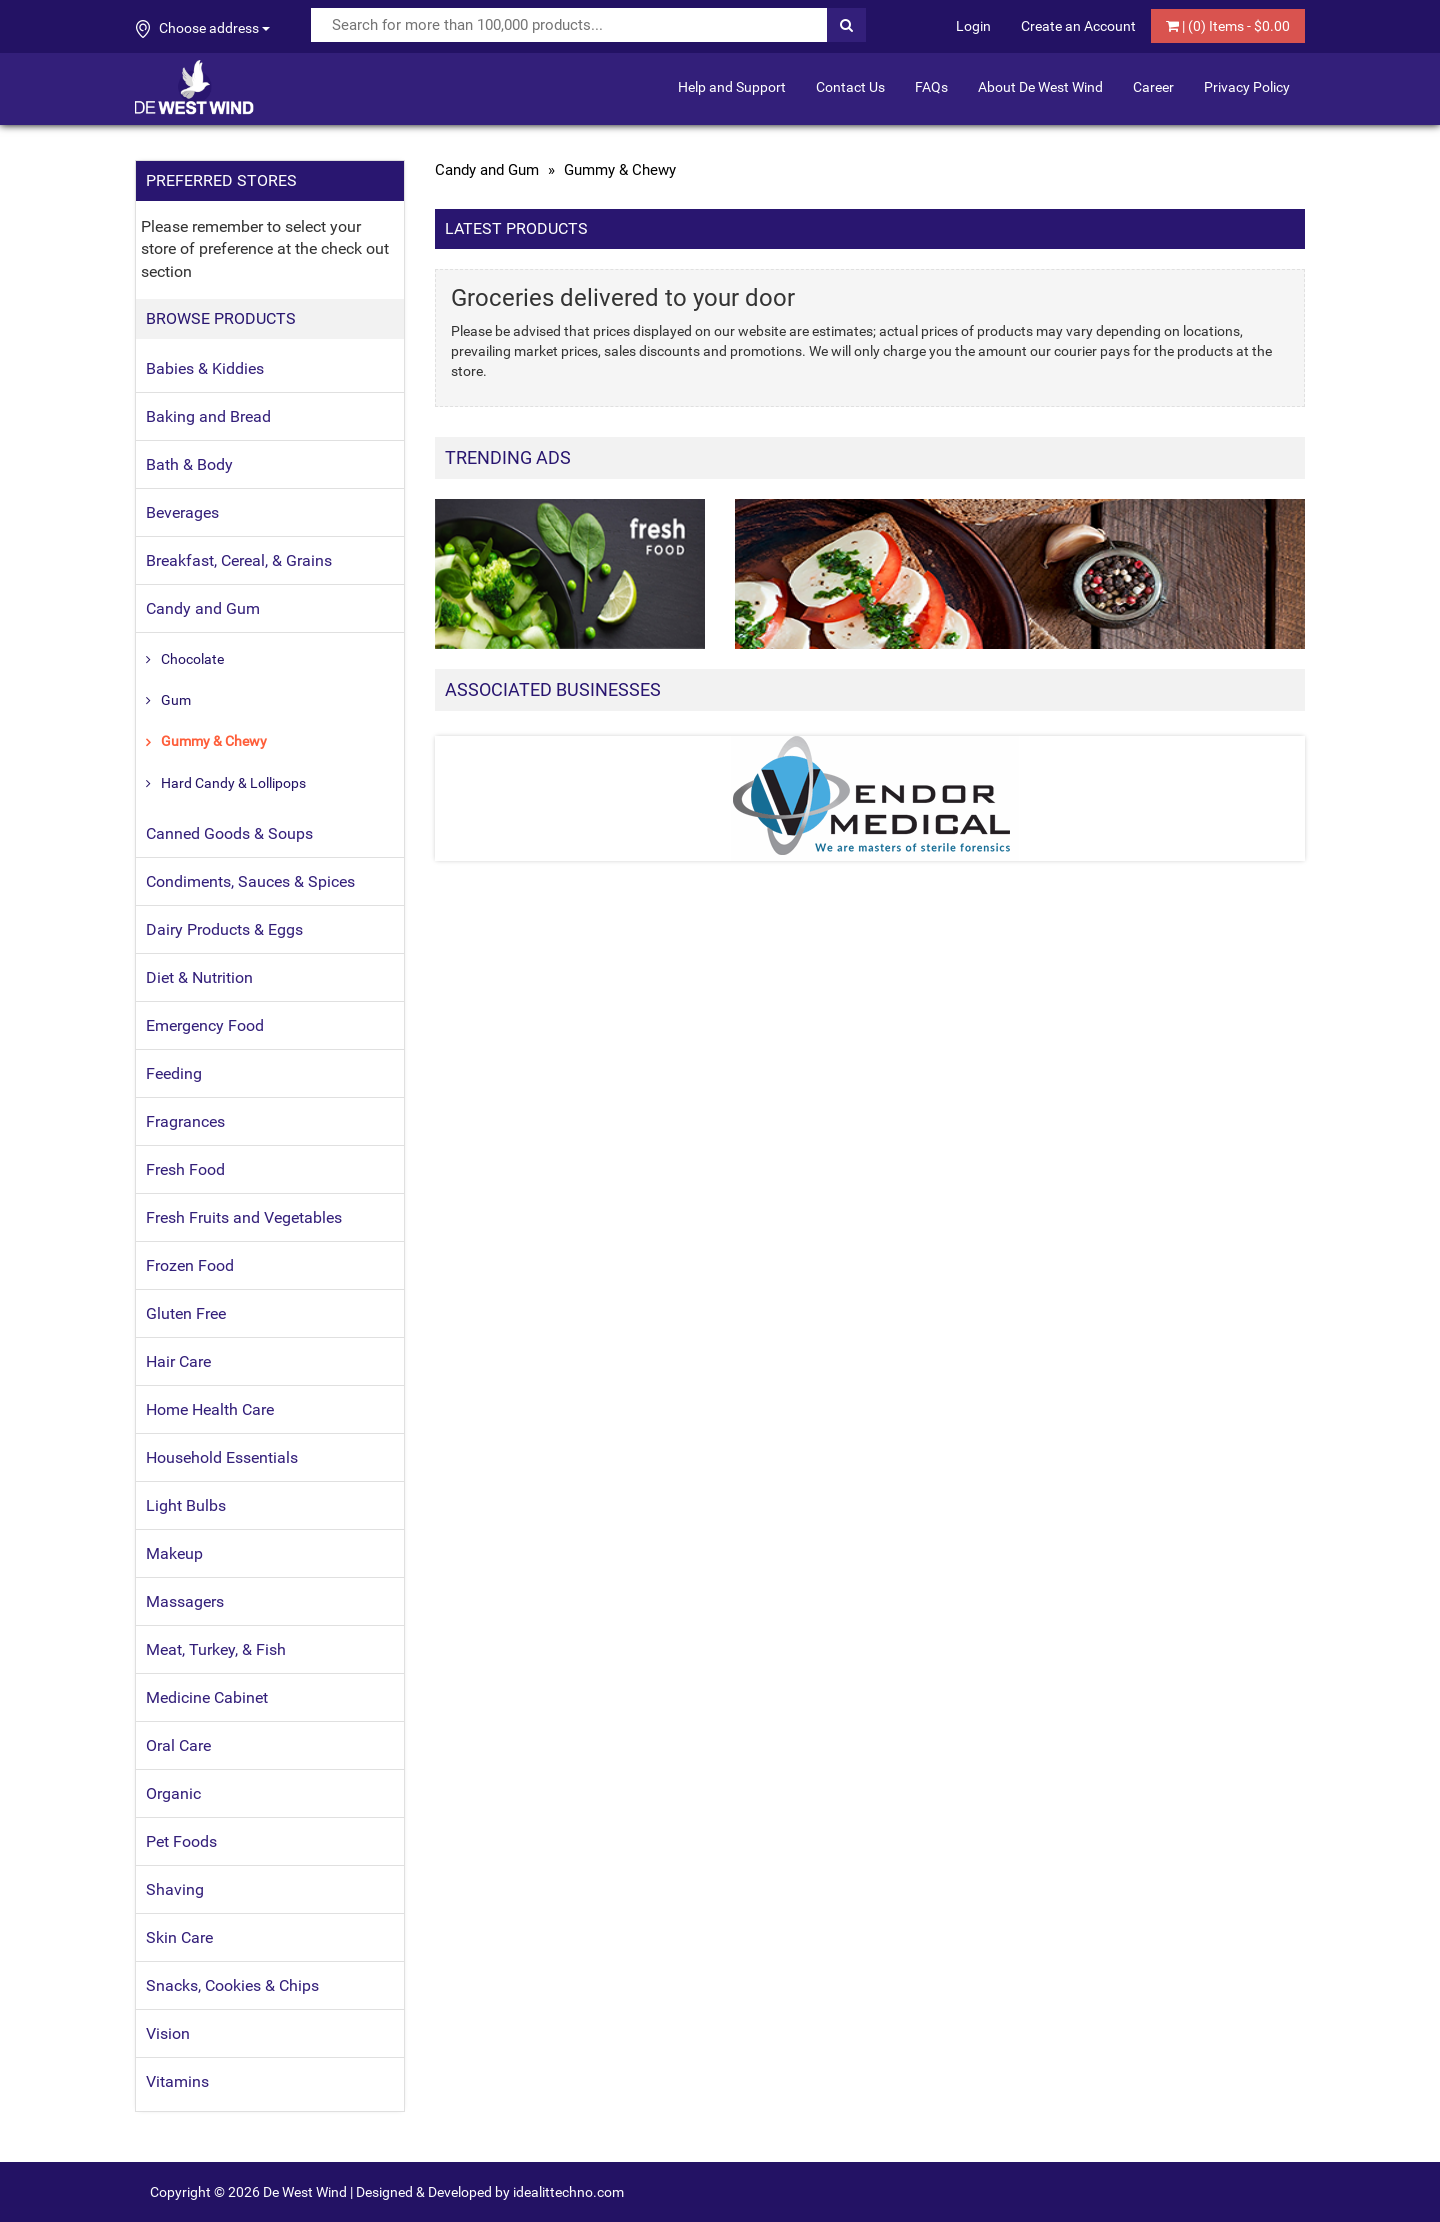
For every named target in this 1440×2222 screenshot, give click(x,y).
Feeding (174, 1073)
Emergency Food (205, 1025)
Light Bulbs (186, 1505)
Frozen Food (190, 1265)
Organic (173, 1793)
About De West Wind (1040, 87)
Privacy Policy (1247, 87)
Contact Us (850, 87)
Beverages (182, 512)
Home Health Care (210, 1409)
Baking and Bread (208, 416)
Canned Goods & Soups (229, 833)
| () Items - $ (1228, 26)
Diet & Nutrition (199, 977)
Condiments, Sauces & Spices (250, 881)
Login (973, 26)
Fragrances (185, 1121)
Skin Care (179, 1937)
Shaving (175, 1889)
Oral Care (178, 1745)
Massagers (185, 1601)
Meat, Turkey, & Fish (216, 1649)
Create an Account (1078, 26)
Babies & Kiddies (205, 368)
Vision (168, 2033)
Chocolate (192, 659)
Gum (176, 700)
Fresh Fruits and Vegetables (244, 1217)
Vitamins (177, 2081)
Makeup (174, 1553)
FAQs (931, 87)
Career (1153, 87)
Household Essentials (222, 1457)
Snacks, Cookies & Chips (232, 1985)
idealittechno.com (568, 2192)
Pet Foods (181, 1841)
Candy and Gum (203, 608)
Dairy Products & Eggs (224, 929)
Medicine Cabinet (207, 1697)
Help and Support (732, 87)
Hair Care (178, 1361)
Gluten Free (186, 1313)
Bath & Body (189, 464)
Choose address (203, 29)
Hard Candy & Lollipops (233, 783)
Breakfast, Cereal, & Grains (239, 560)
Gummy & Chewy (214, 741)
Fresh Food (185, 1169)
